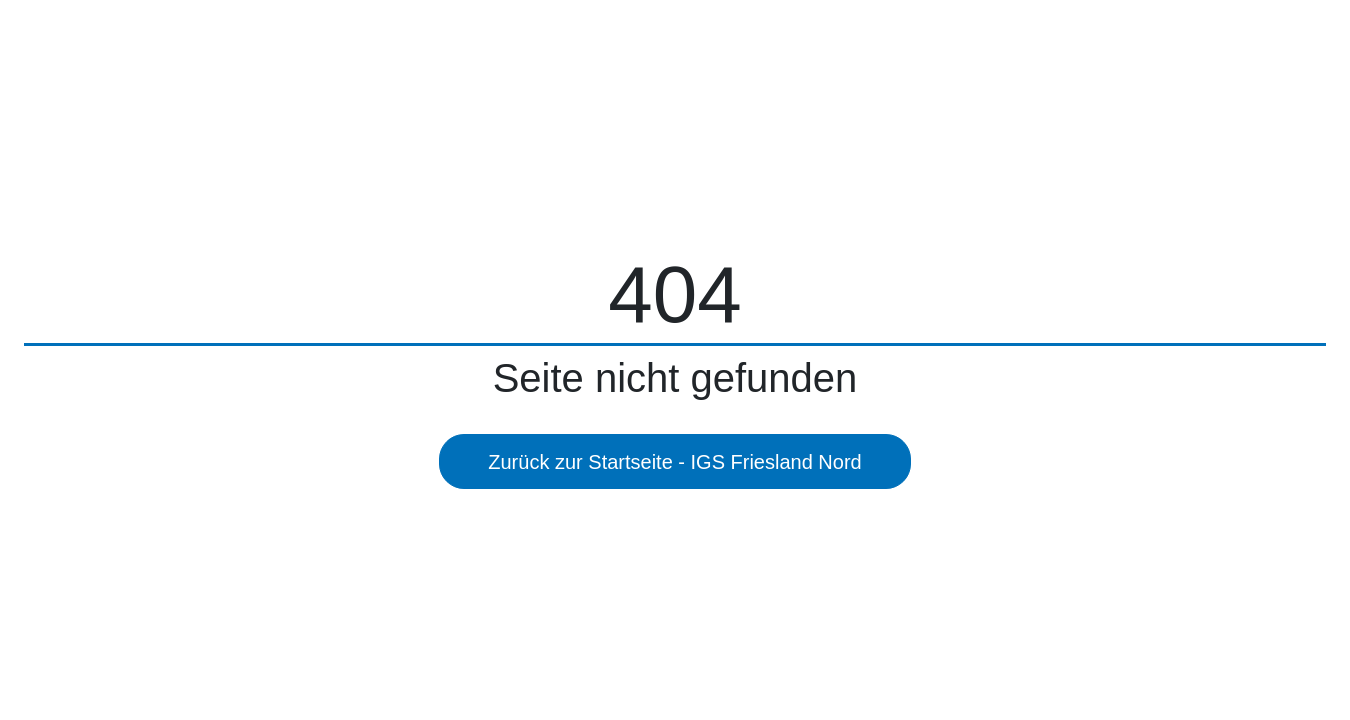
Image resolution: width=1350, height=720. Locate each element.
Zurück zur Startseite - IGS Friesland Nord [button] (674, 462)
